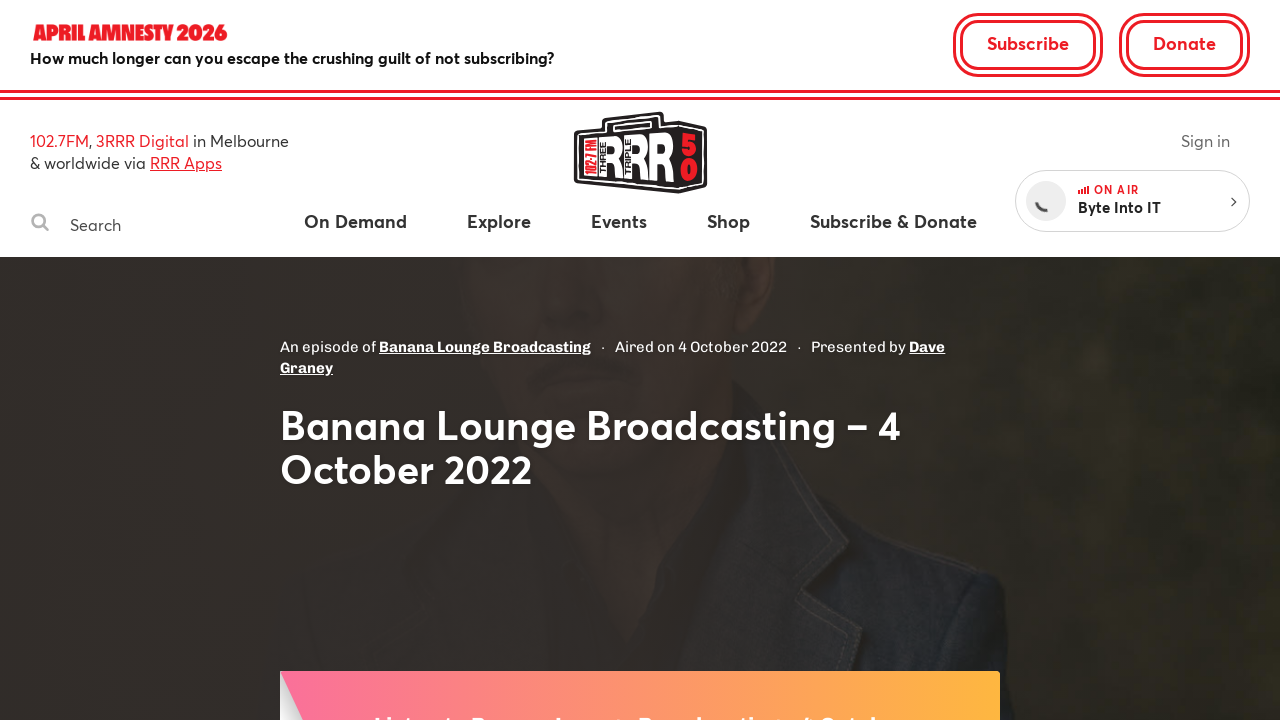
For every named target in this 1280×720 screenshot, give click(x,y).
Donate (1184, 43)
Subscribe (1028, 43)
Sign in (1205, 140)
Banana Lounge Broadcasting (485, 347)
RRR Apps (186, 162)
